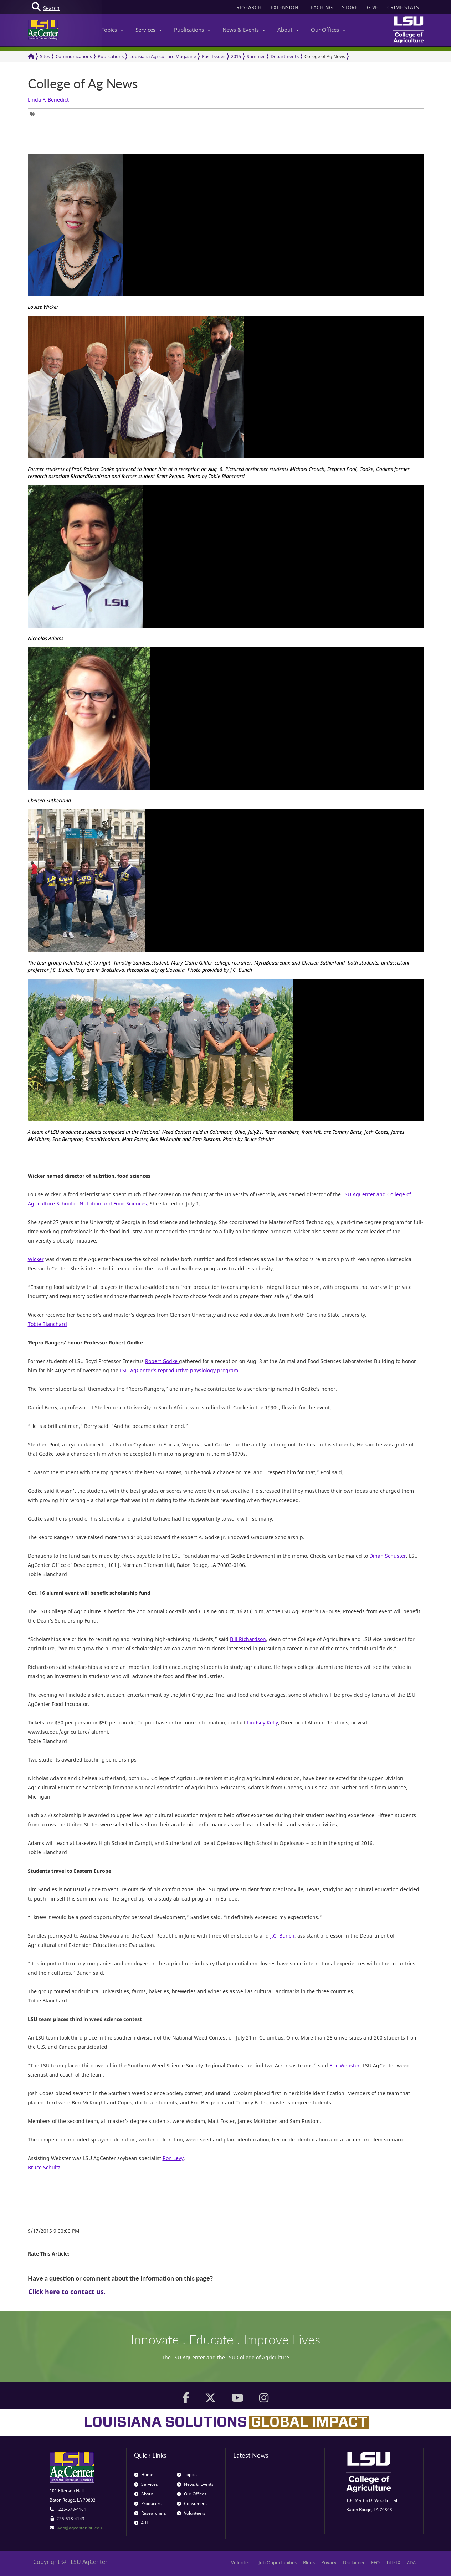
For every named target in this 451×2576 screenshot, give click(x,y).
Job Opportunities (277, 2562)
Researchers (150, 2513)
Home (143, 2475)
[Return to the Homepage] (31, 56)
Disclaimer (354, 2562)
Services (148, 29)
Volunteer (241, 2562)
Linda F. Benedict (48, 99)
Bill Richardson (248, 1639)
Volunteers (191, 2513)
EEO (375, 2562)
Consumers (192, 2503)
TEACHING (320, 7)
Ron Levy (173, 2158)
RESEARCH (248, 7)
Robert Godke (162, 1361)
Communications (74, 56)
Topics (112, 29)
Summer (256, 56)
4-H (141, 2523)
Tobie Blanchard (47, 1324)
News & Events (243, 29)
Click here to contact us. (67, 2291)
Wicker (36, 1259)
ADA (411, 2562)
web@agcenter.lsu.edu (79, 2528)
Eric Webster (344, 2065)
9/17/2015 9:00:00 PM (54, 2230)
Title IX (393, 2562)
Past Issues (213, 56)
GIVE (372, 7)
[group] (34, 113)
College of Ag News (324, 56)
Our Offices (328, 29)
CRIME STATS (403, 7)
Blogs (309, 2562)
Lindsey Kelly (262, 1722)
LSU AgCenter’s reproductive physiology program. (180, 1370)
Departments (285, 56)
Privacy (329, 2562)
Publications (192, 29)
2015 (236, 56)
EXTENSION (284, 7)
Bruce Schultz (44, 2167)
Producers (148, 2503)
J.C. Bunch (282, 1935)
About (288, 29)
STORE (350, 7)
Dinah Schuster (387, 1555)
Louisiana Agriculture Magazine (162, 56)
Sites (45, 56)
